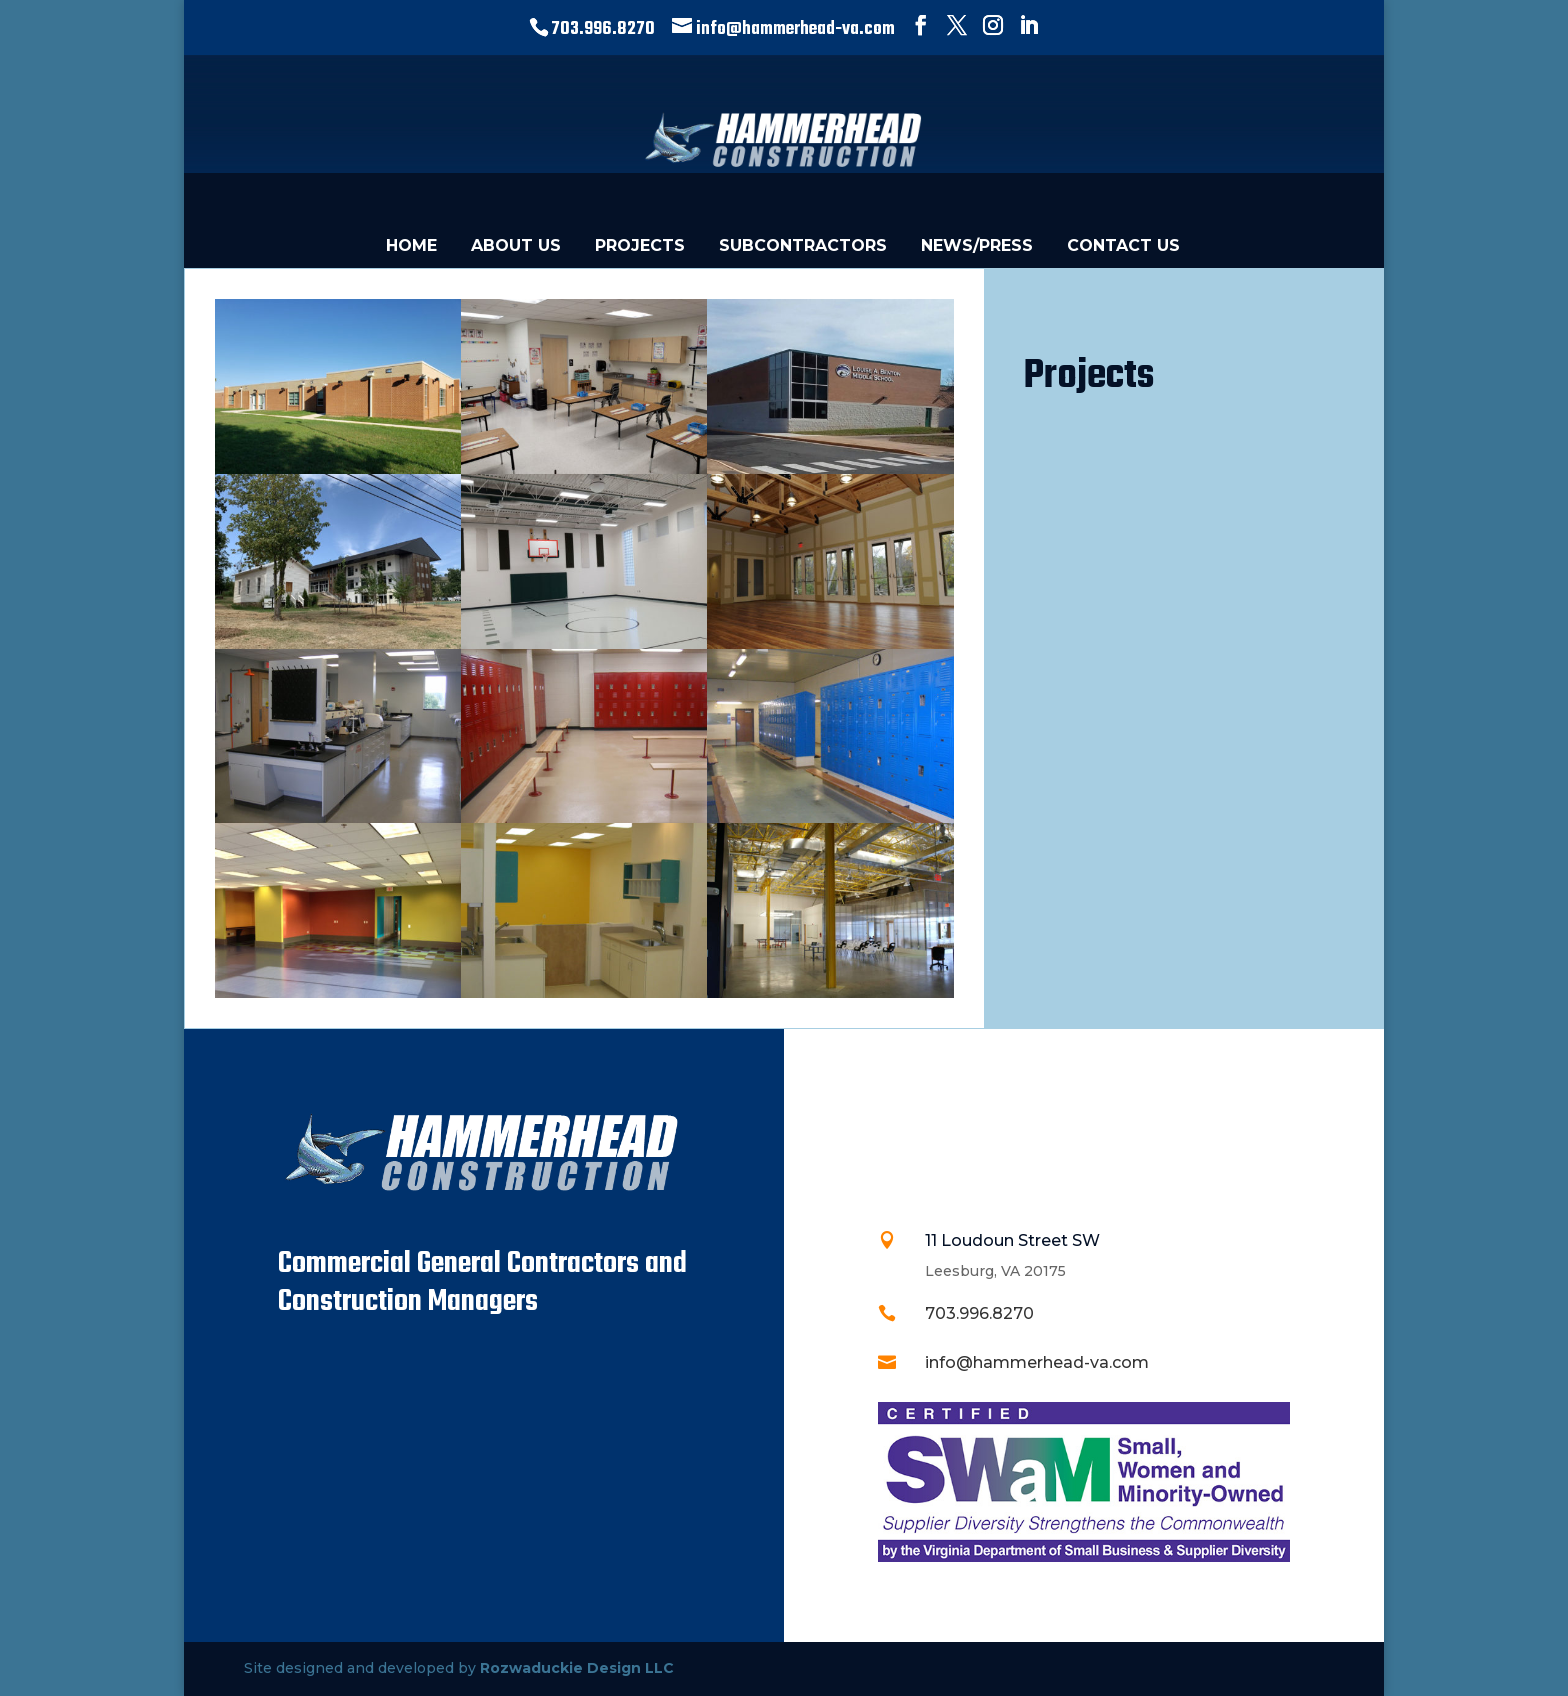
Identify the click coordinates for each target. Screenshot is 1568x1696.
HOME (411, 245)
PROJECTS (640, 245)
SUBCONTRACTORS (803, 245)
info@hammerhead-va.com (1037, 1362)
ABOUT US (516, 245)
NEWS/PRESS (977, 245)
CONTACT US (1123, 245)
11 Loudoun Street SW (1012, 1240)
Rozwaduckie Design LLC (577, 1668)
